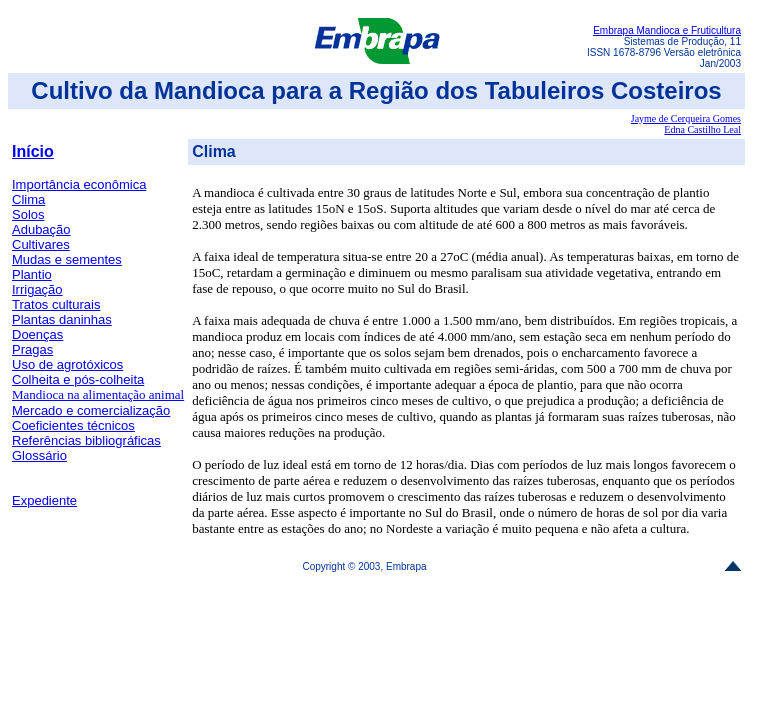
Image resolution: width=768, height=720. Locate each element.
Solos (28, 214)
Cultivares (41, 244)
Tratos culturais (56, 304)
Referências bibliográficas (86, 440)
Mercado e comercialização (91, 410)
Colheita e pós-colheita (78, 379)
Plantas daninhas (62, 319)
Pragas (32, 349)
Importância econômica (79, 184)
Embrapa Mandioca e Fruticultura (667, 30)
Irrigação (37, 289)
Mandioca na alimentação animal (98, 394)
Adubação (41, 229)
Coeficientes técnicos (73, 425)
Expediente (44, 500)
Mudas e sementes (67, 259)
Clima (28, 199)
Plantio (32, 274)
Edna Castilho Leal (702, 129)
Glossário (39, 455)
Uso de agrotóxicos (67, 364)
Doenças (37, 334)
